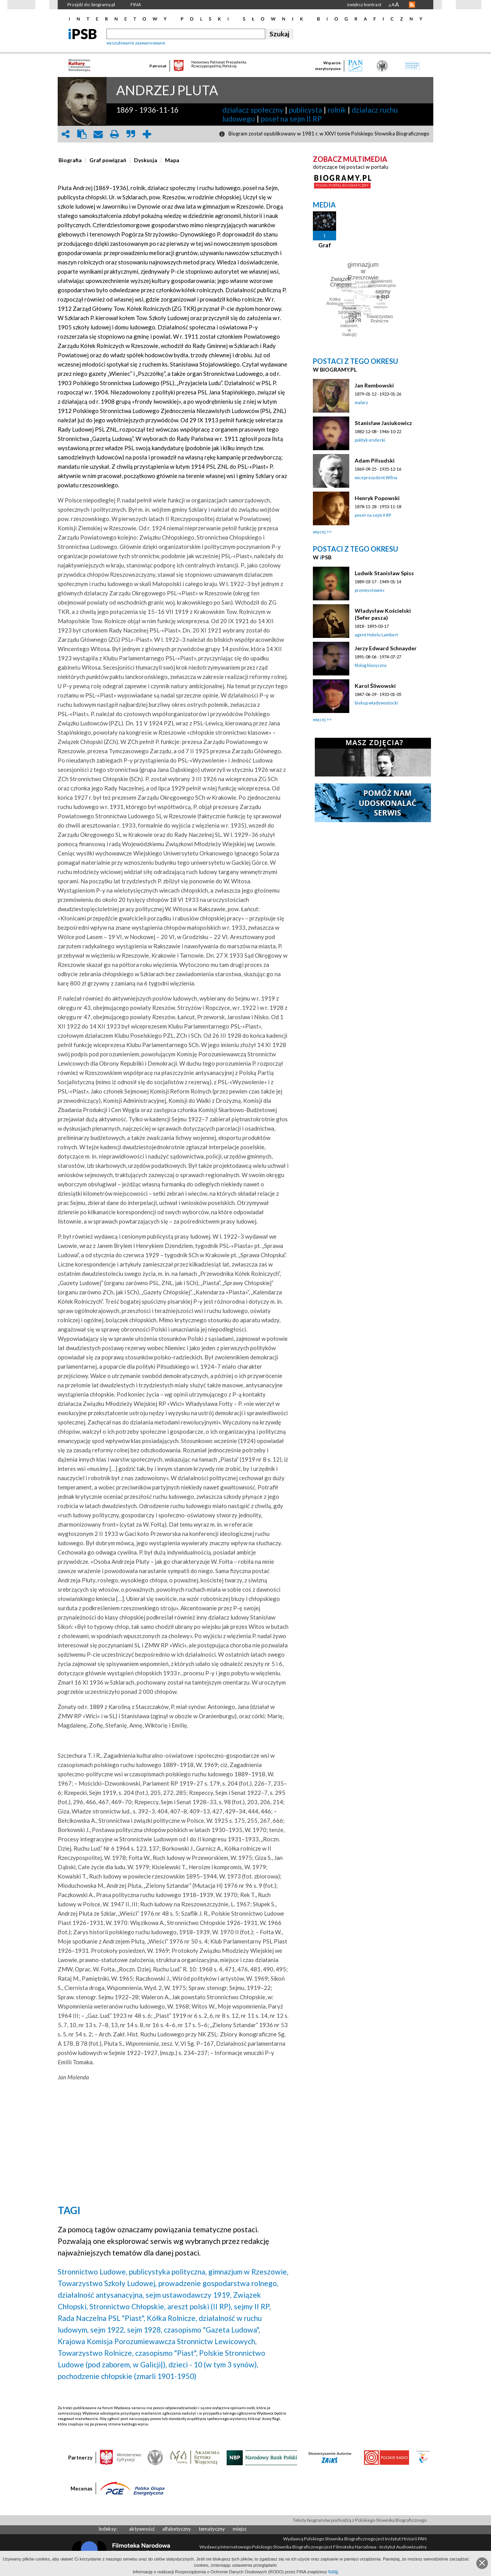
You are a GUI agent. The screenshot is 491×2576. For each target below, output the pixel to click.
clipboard (82, 134)
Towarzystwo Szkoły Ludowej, (107, 2283)
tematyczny (212, 2529)
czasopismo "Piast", (166, 2352)
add (147, 134)
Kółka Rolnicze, (172, 2318)
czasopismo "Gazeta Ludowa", (212, 2329)
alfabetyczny (176, 2529)
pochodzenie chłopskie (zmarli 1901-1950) (127, 2376)
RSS (412, 5)
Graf (324, 245)
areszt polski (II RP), (199, 2306)
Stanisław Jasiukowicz (383, 423)
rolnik (337, 109)
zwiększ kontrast (364, 4)
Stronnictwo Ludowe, (92, 2271)
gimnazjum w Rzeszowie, (248, 2271)
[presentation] (70, 160)
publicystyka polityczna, (168, 2271)
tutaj (333, 2571)
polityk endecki (370, 439)
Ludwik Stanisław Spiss (384, 573)
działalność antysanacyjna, (101, 2294)
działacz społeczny (252, 109)
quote (130, 134)
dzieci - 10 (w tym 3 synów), (213, 2364)
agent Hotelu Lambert (376, 634)
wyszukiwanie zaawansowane (135, 42)
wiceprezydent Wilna (376, 477)
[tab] (72, 160)
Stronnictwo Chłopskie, (127, 2306)
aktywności (142, 2529)
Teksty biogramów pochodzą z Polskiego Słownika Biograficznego (360, 2520)
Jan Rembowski (374, 385)
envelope (98, 134)
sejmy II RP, (252, 2306)
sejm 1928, (144, 2329)
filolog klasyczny (371, 665)
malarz (361, 402)
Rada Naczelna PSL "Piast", (101, 2318)
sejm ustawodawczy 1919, (189, 2294)
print (114, 134)
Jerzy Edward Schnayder (386, 648)
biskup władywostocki (376, 702)
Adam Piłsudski (375, 460)
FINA (135, 4)
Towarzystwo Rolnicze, (96, 2352)
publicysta (305, 109)
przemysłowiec (370, 590)
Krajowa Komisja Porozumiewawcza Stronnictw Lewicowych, (157, 2341)
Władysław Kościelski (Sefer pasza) (383, 614)
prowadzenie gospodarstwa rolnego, (218, 2283)
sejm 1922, (107, 2329)
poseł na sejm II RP (291, 118)
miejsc (240, 2529)
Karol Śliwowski (375, 685)
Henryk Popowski (377, 498)
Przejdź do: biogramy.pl (91, 4)
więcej (319, 531)
